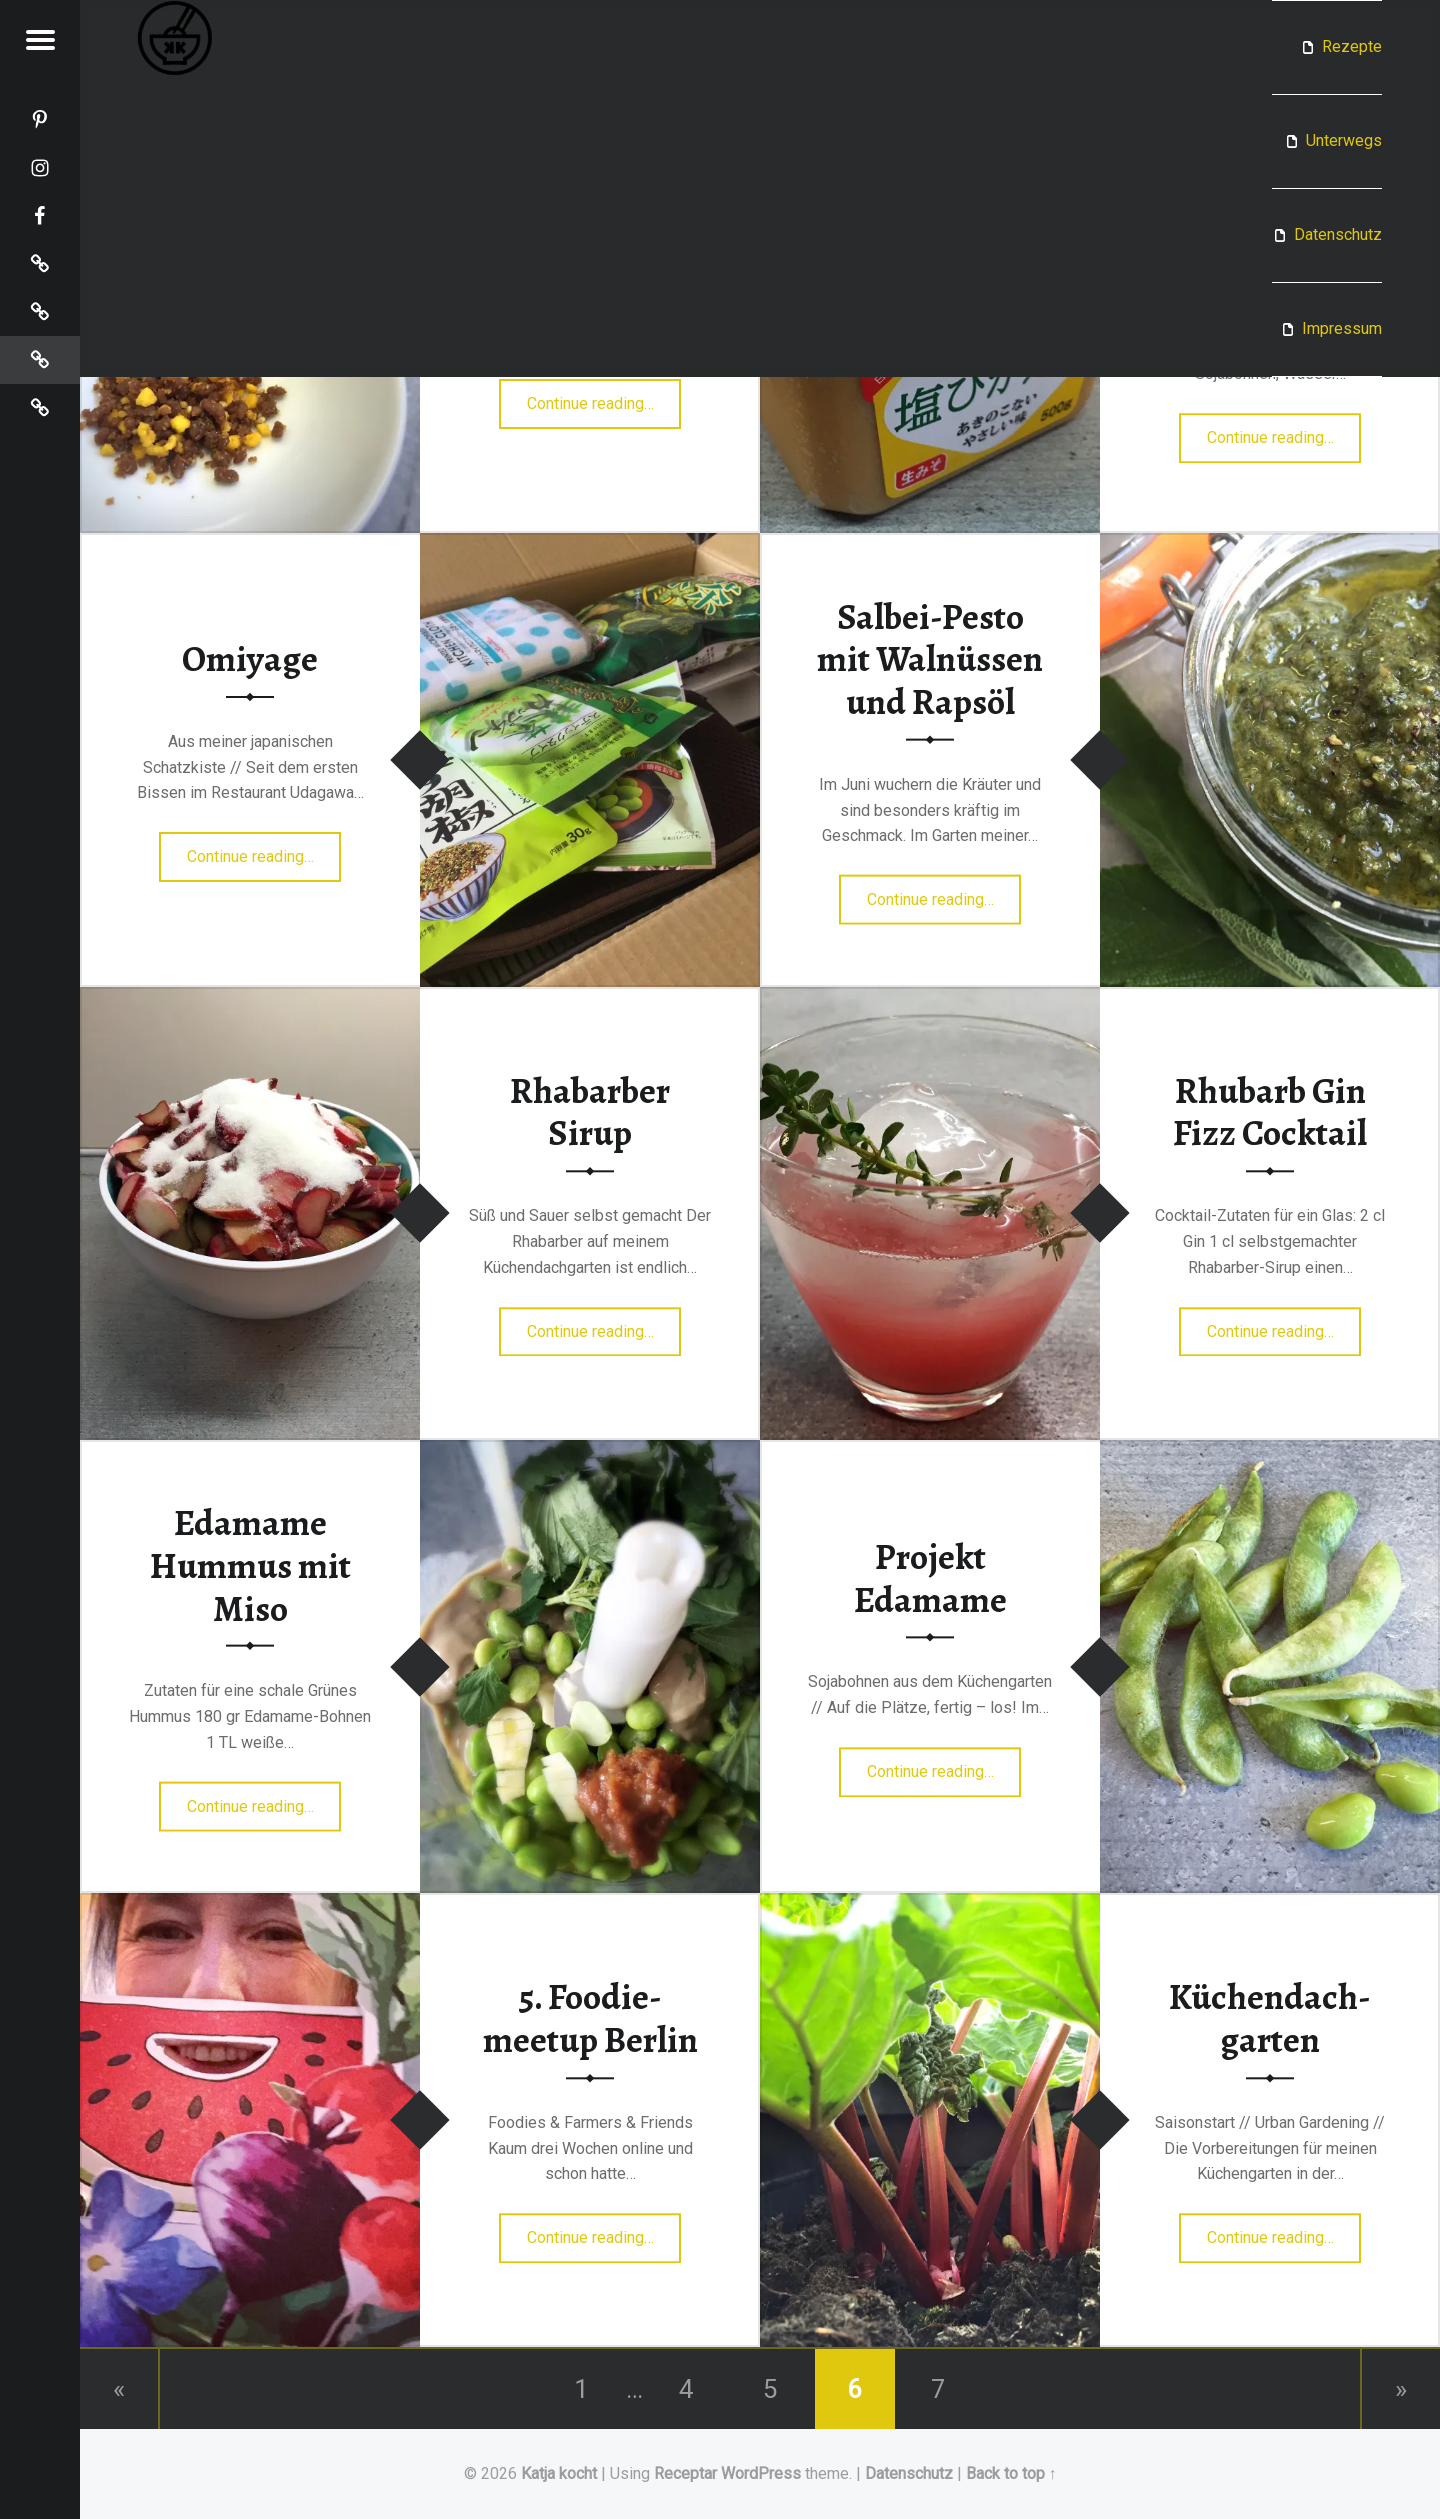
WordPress (761, 2473)
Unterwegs (1344, 140)
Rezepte (1352, 46)
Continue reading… (604, 397)
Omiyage (250, 659)
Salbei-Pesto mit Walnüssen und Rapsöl (930, 658)
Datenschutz (1338, 234)
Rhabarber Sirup (590, 1112)
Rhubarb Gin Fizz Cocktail (1270, 1112)
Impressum (1342, 328)
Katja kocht (559, 2473)
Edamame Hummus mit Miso (250, 1565)
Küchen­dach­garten (1270, 2019)
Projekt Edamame (930, 1578)
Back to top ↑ (1011, 2473)
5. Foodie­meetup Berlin (590, 2019)
